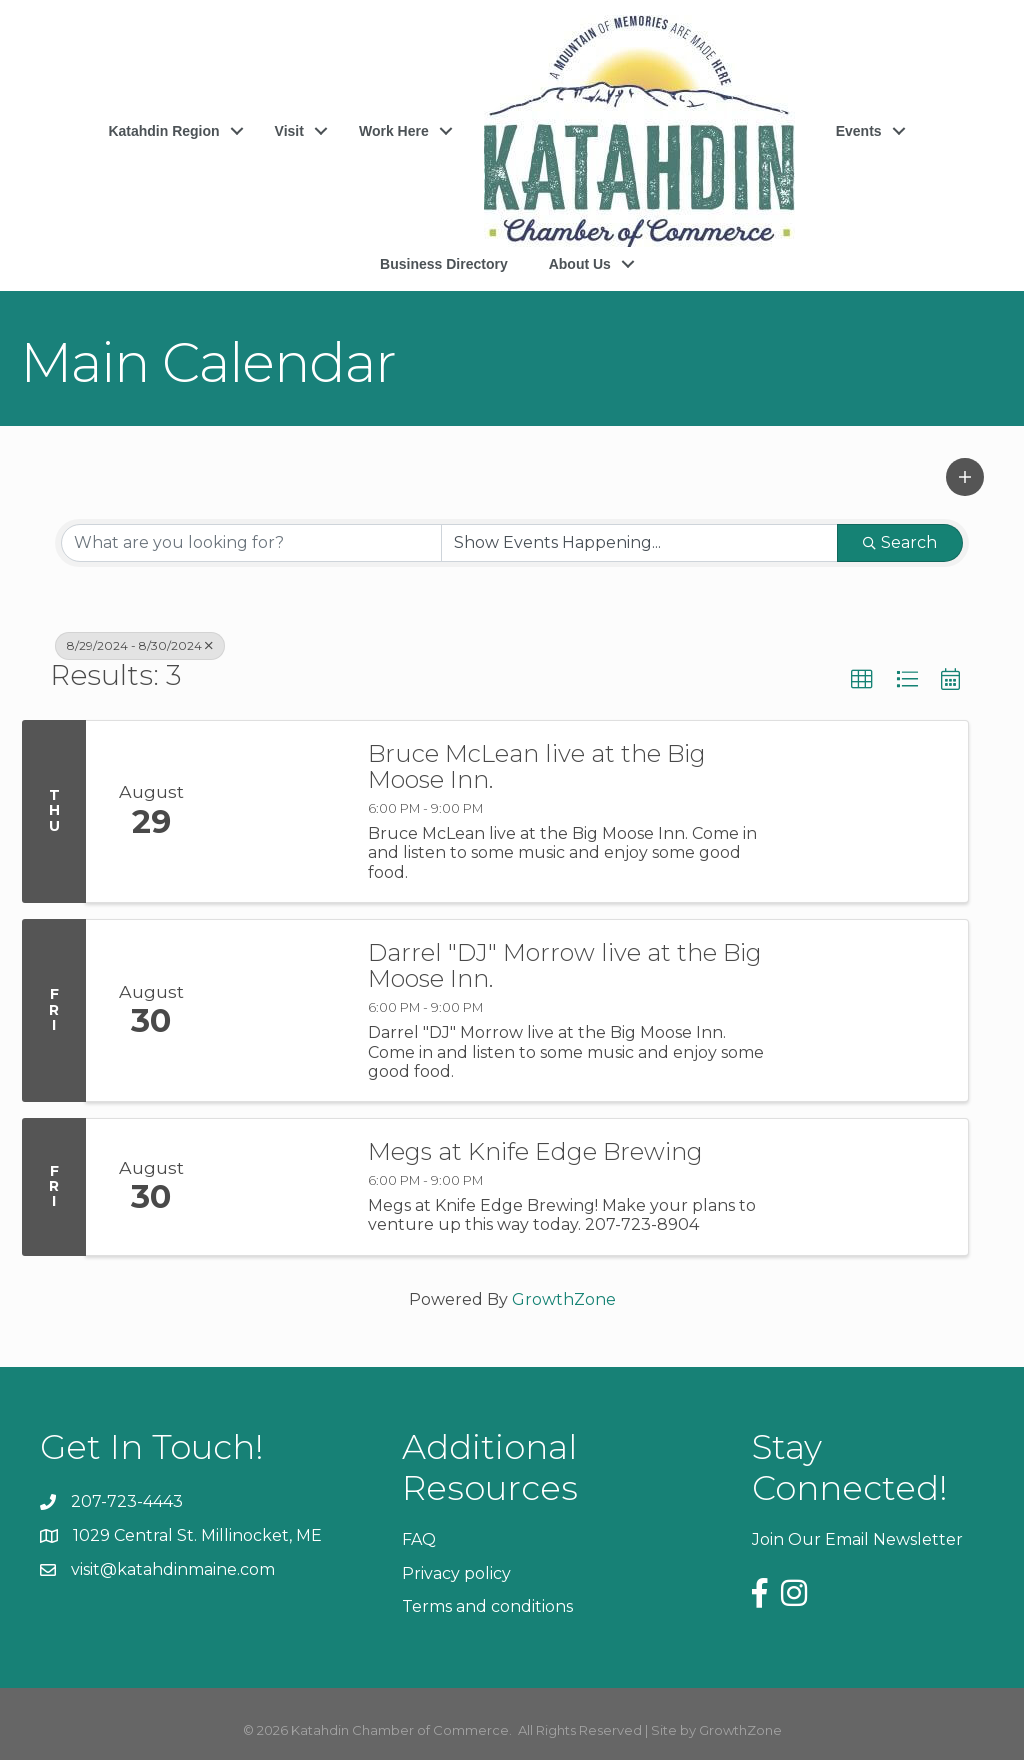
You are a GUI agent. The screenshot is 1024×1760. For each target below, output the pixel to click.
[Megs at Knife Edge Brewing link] (282, 1187)
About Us (580, 264)
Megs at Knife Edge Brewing (535, 1152)
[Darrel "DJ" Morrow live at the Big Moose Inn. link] (282, 1010)
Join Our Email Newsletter (857, 1539)
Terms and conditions (487, 1606)
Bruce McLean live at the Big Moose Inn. (537, 767)
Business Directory (444, 264)
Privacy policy (456, 1573)
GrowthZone (564, 1299)
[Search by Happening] (639, 543)
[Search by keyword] (251, 543)
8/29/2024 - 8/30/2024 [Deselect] (140, 645)
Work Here (394, 131)
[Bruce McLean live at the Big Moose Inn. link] (282, 811)
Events (859, 131)
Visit (289, 131)
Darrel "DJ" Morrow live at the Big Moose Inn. (565, 966)
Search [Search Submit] (900, 542)
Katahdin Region (163, 131)
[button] (965, 477)
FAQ (419, 1539)
